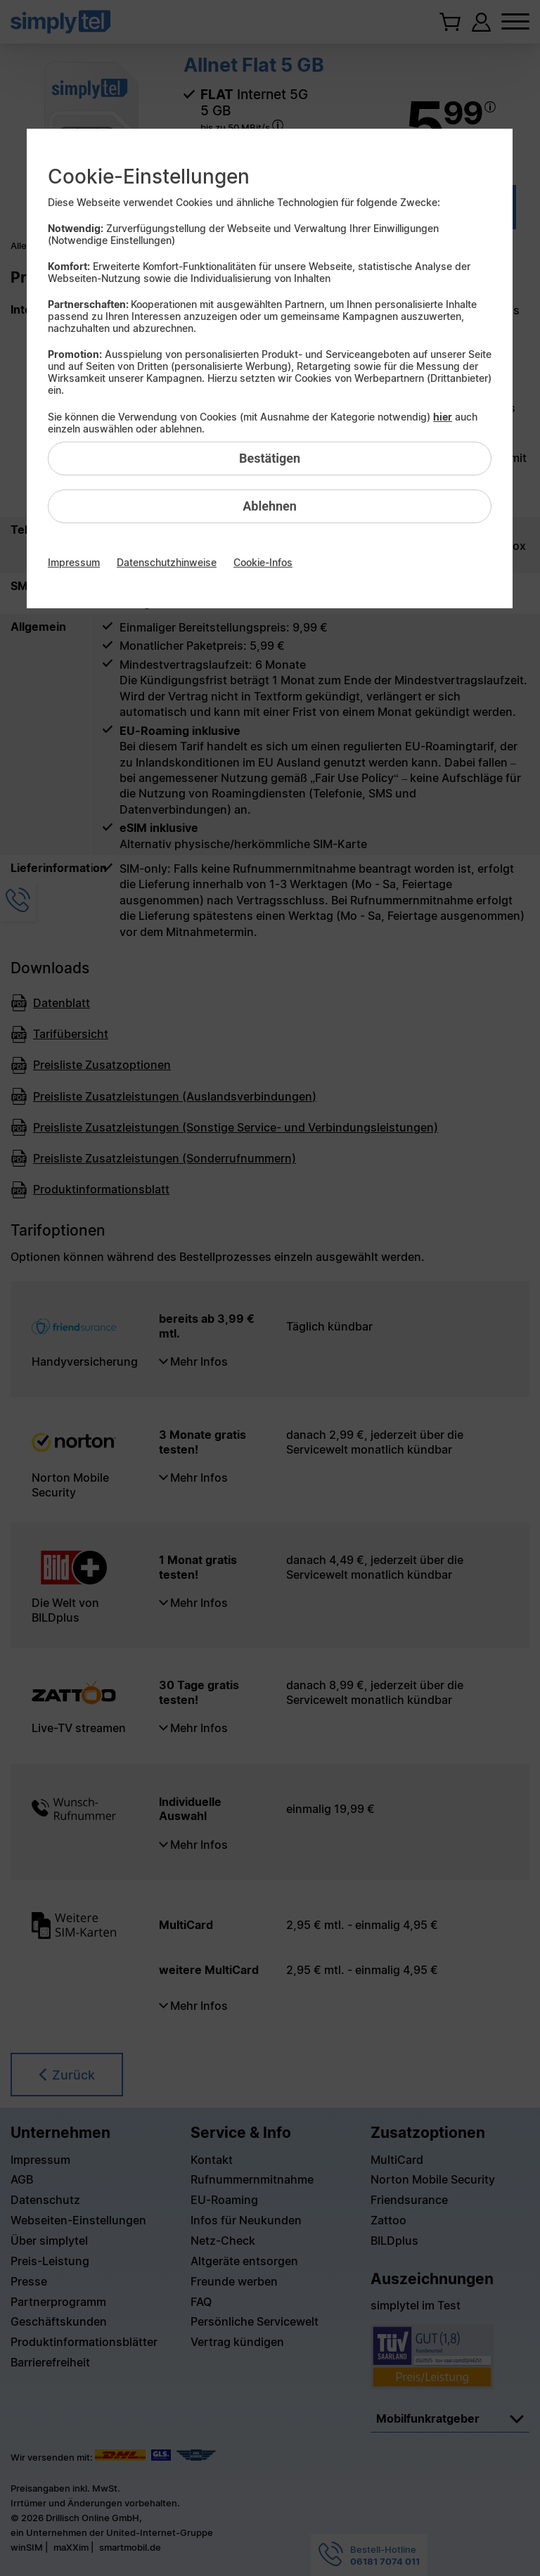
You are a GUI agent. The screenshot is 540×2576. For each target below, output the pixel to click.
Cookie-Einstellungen (149, 176)
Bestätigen (269, 458)
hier (442, 417)
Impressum (74, 562)
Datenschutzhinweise (167, 562)
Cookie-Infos (262, 562)
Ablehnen (270, 506)
